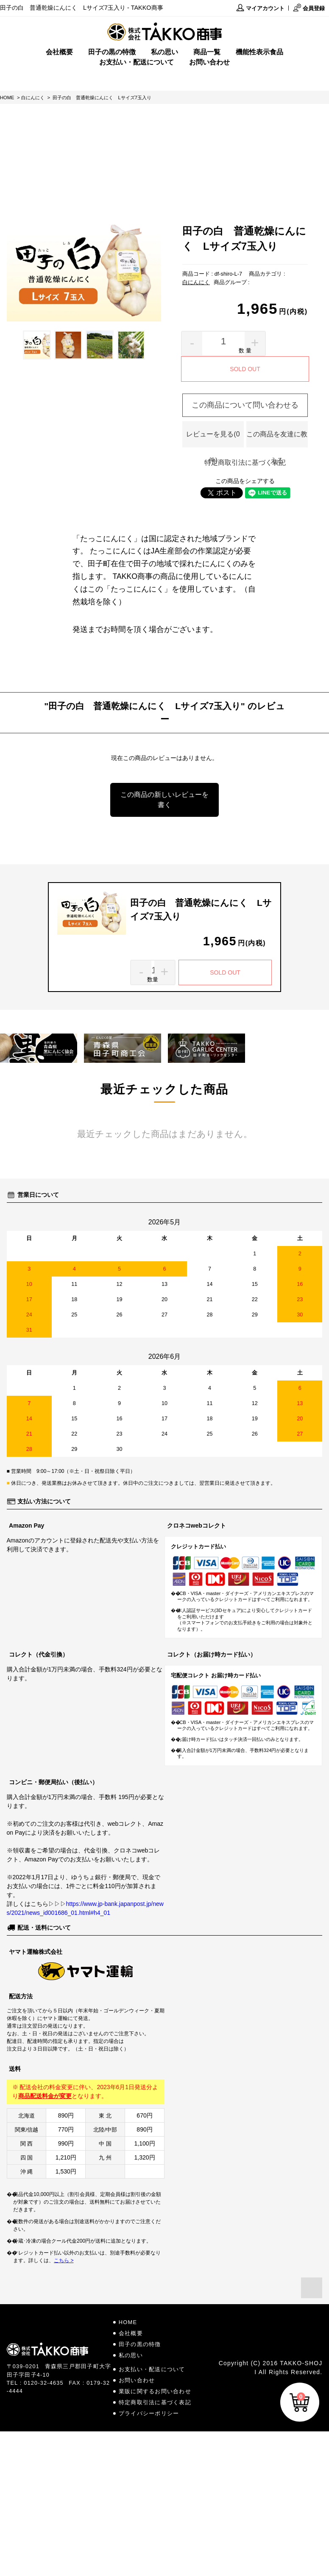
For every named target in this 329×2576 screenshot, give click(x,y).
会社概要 (59, 52)
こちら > (63, 2260)
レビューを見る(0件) (213, 438)
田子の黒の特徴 (112, 52)
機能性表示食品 (259, 52)
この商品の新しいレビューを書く (164, 799)
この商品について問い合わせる (245, 405)
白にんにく (33, 97)
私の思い (164, 52)
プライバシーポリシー (149, 2413)
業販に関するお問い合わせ (155, 2391)
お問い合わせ (209, 62)
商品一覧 (206, 52)
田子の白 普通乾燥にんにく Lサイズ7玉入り (102, 97)
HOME (7, 97)
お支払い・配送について (136, 62)
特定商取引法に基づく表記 (245, 462)
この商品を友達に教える (276, 438)
